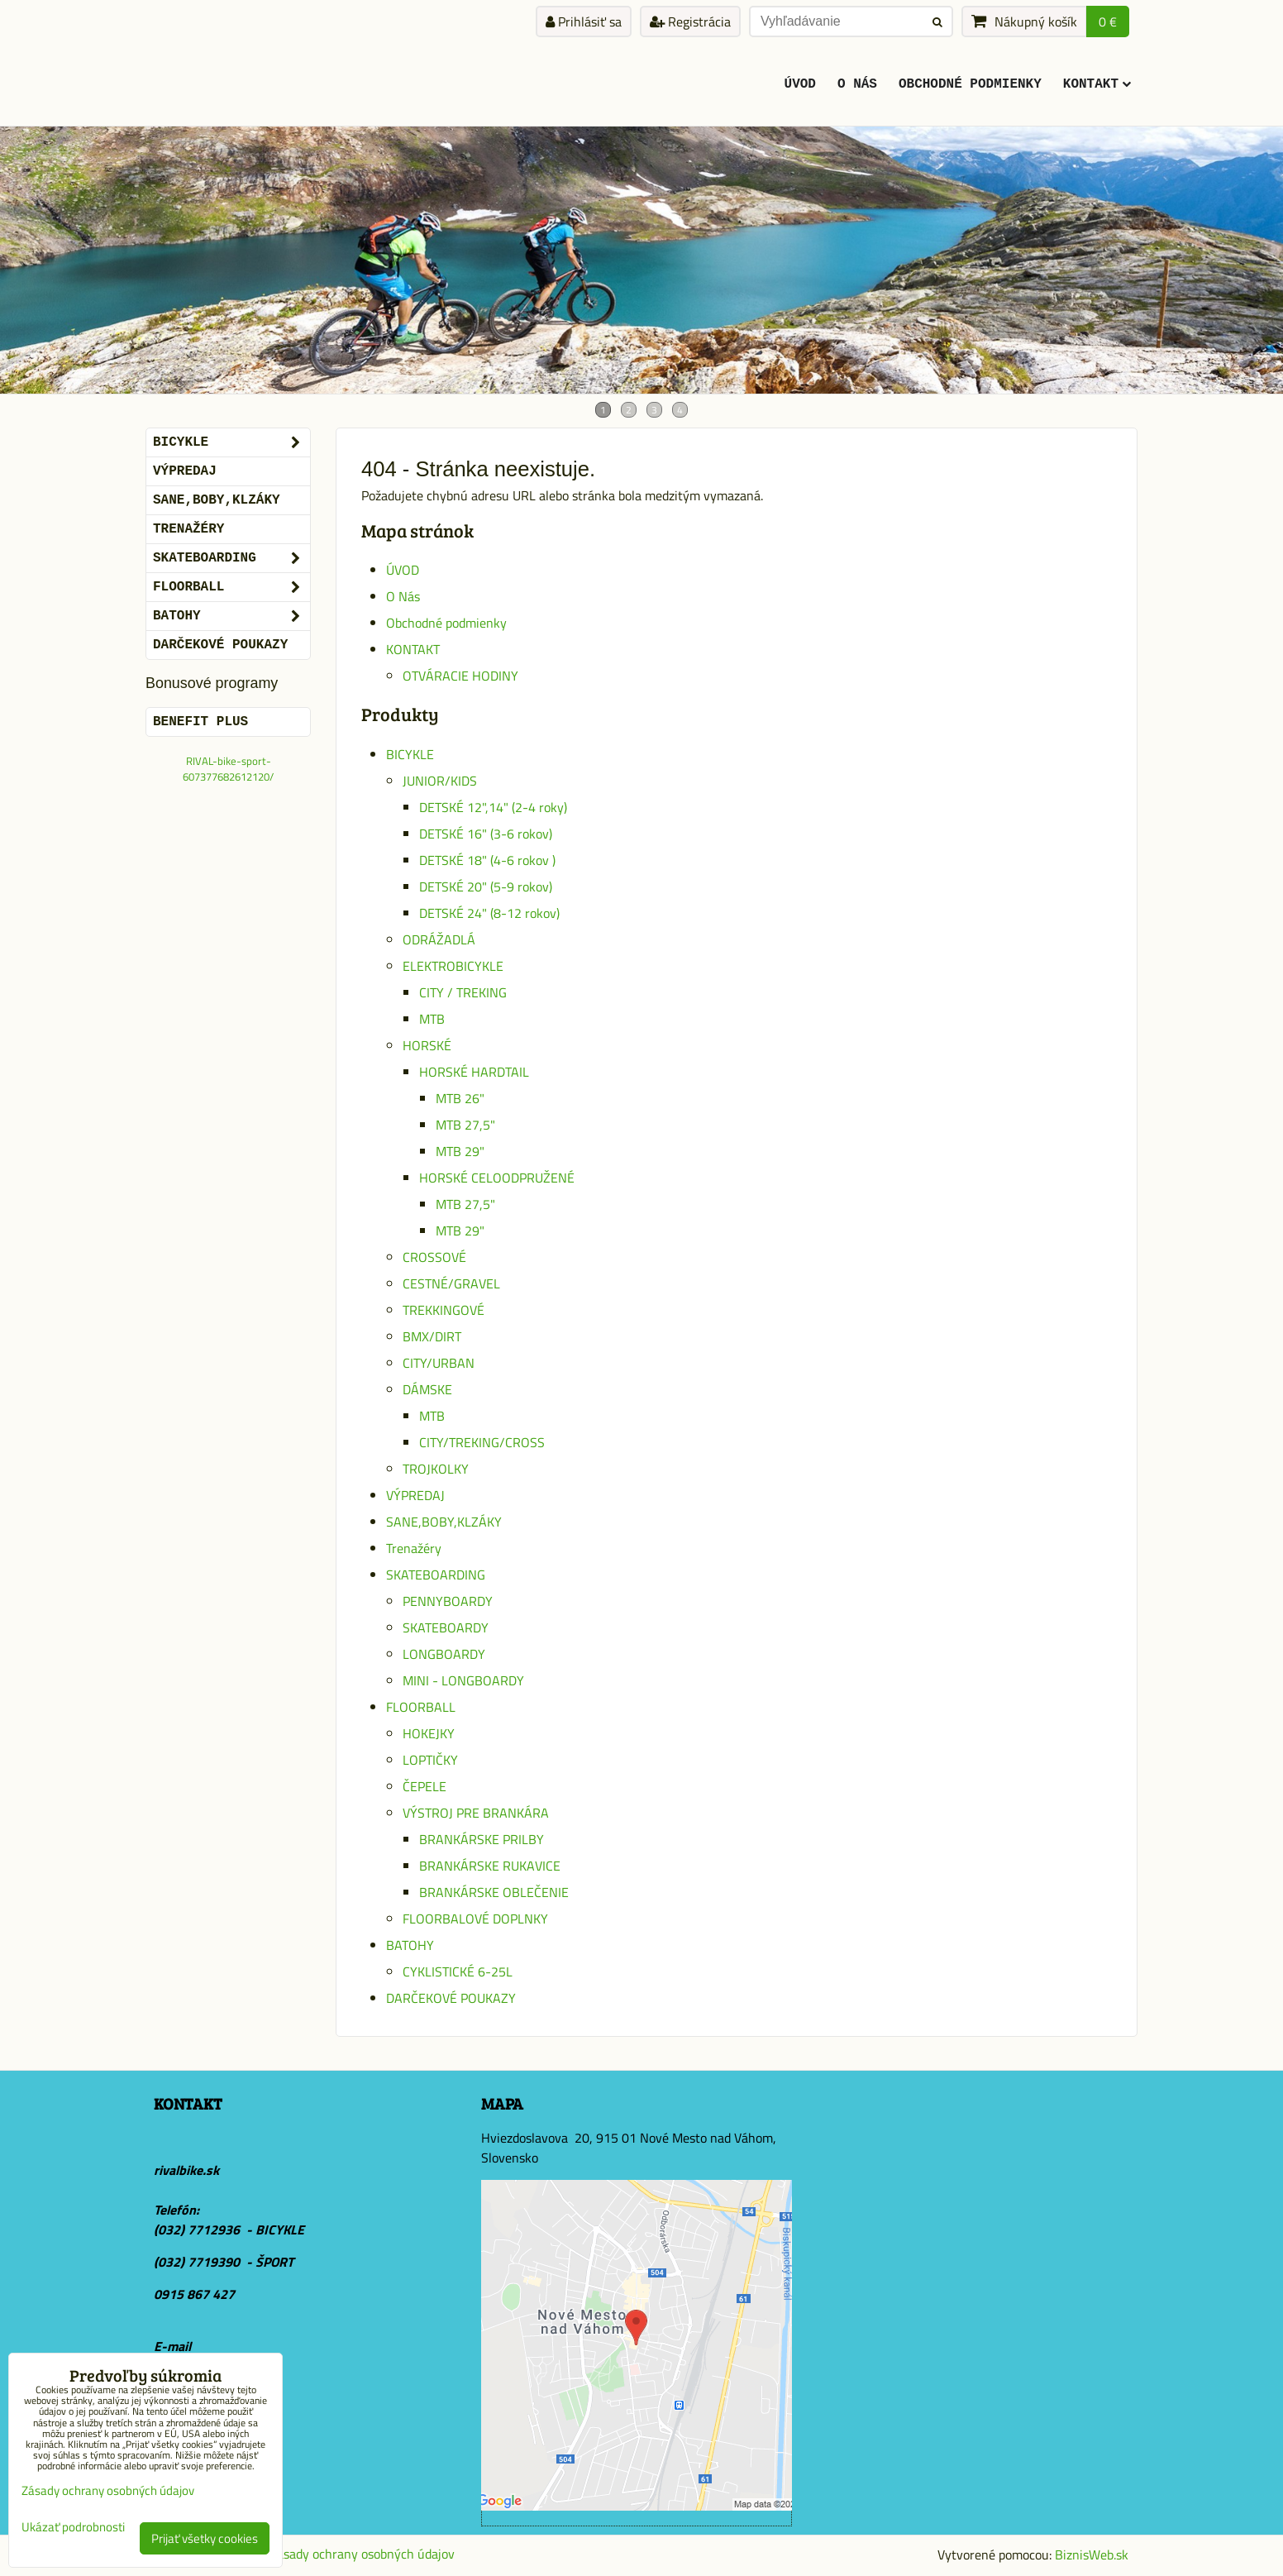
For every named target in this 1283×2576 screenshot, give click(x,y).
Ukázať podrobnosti (73, 2528)
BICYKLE (410, 754)
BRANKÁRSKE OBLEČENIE (494, 1892)
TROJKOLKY (436, 1469)
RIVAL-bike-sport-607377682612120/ (228, 769)
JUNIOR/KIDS (440, 781)
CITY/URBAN (439, 1363)
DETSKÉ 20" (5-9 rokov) (485, 886)
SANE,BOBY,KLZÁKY (444, 1522)
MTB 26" (460, 1098)
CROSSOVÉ (434, 1257)
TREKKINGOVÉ (443, 1310)
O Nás (857, 84)
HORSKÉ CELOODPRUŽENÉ (497, 1178)
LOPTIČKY (430, 1760)
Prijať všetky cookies (204, 2538)
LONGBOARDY (444, 1654)
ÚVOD (800, 84)
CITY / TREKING (463, 992)
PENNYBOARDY (448, 1601)
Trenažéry (413, 1548)
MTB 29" (460, 1151)
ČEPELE (424, 1786)
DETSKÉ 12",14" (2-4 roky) (493, 807)
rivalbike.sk (186, 2170)
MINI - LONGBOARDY (463, 1680)
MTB (432, 1019)
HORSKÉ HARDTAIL (474, 1072)
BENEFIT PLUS (200, 721)
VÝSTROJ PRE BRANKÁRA (476, 1813)
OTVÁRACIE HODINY (460, 676)
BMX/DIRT (432, 1336)
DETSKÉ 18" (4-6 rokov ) (487, 860)
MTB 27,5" (465, 1125)
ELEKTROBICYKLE (453, 966)
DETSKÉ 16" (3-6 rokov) (485, 834)
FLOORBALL (420, 1707)
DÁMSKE (427, 1389)
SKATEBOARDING (435, 1574)
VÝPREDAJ (415, 1495)
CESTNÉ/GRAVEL (451, 1283)
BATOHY (410, 1945)
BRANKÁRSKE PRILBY (481, 1839)
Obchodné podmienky (970, 84)
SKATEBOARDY (446, 1627)
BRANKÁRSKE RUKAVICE (489, 1866)
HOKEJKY (429, 1733)
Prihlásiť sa (584, 21)
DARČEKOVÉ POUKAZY (451, 1998)
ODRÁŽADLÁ (439, 939)
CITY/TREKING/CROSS (482, 1442)
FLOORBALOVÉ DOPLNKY (475, 1918)
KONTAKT (1097, 84)
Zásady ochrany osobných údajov (362, 2554)
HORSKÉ (427, 1045)
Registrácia (690, 21)
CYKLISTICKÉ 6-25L (458, 1971)
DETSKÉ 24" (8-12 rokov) (489, 913)
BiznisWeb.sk (1091, 2554)
